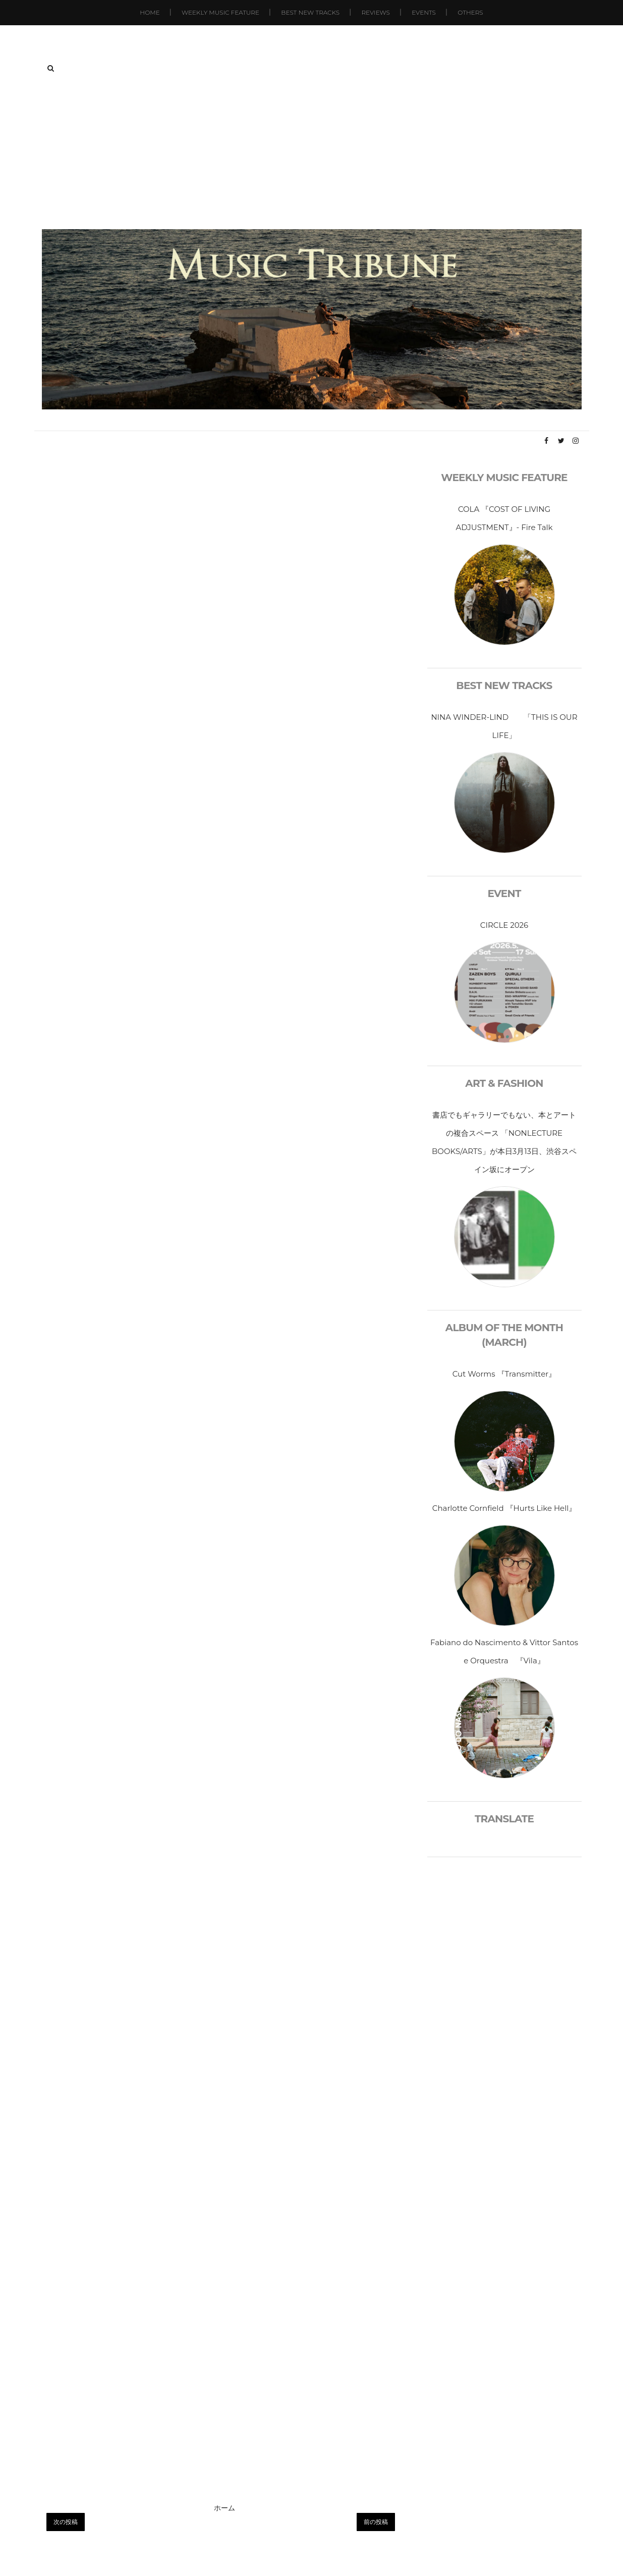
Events (424, 12)
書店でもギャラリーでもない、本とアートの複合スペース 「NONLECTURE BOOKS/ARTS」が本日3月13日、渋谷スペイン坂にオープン (504, 1142)
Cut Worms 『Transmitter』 (504, 1374)
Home (149, 12)
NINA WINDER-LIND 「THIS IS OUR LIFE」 (504, 726)
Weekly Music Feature (220, 12)
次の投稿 (65, 2522)
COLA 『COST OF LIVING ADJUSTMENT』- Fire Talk (504, 518)
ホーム (224, 2507)
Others (470, 12)
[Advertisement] (312, 153)
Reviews (375, 12)
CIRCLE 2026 (504, 925)
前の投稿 (376, 2522)
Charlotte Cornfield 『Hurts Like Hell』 (504, 1508)
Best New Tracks (310, 12)
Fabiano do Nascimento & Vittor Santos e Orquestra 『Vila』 (504, 1651)
